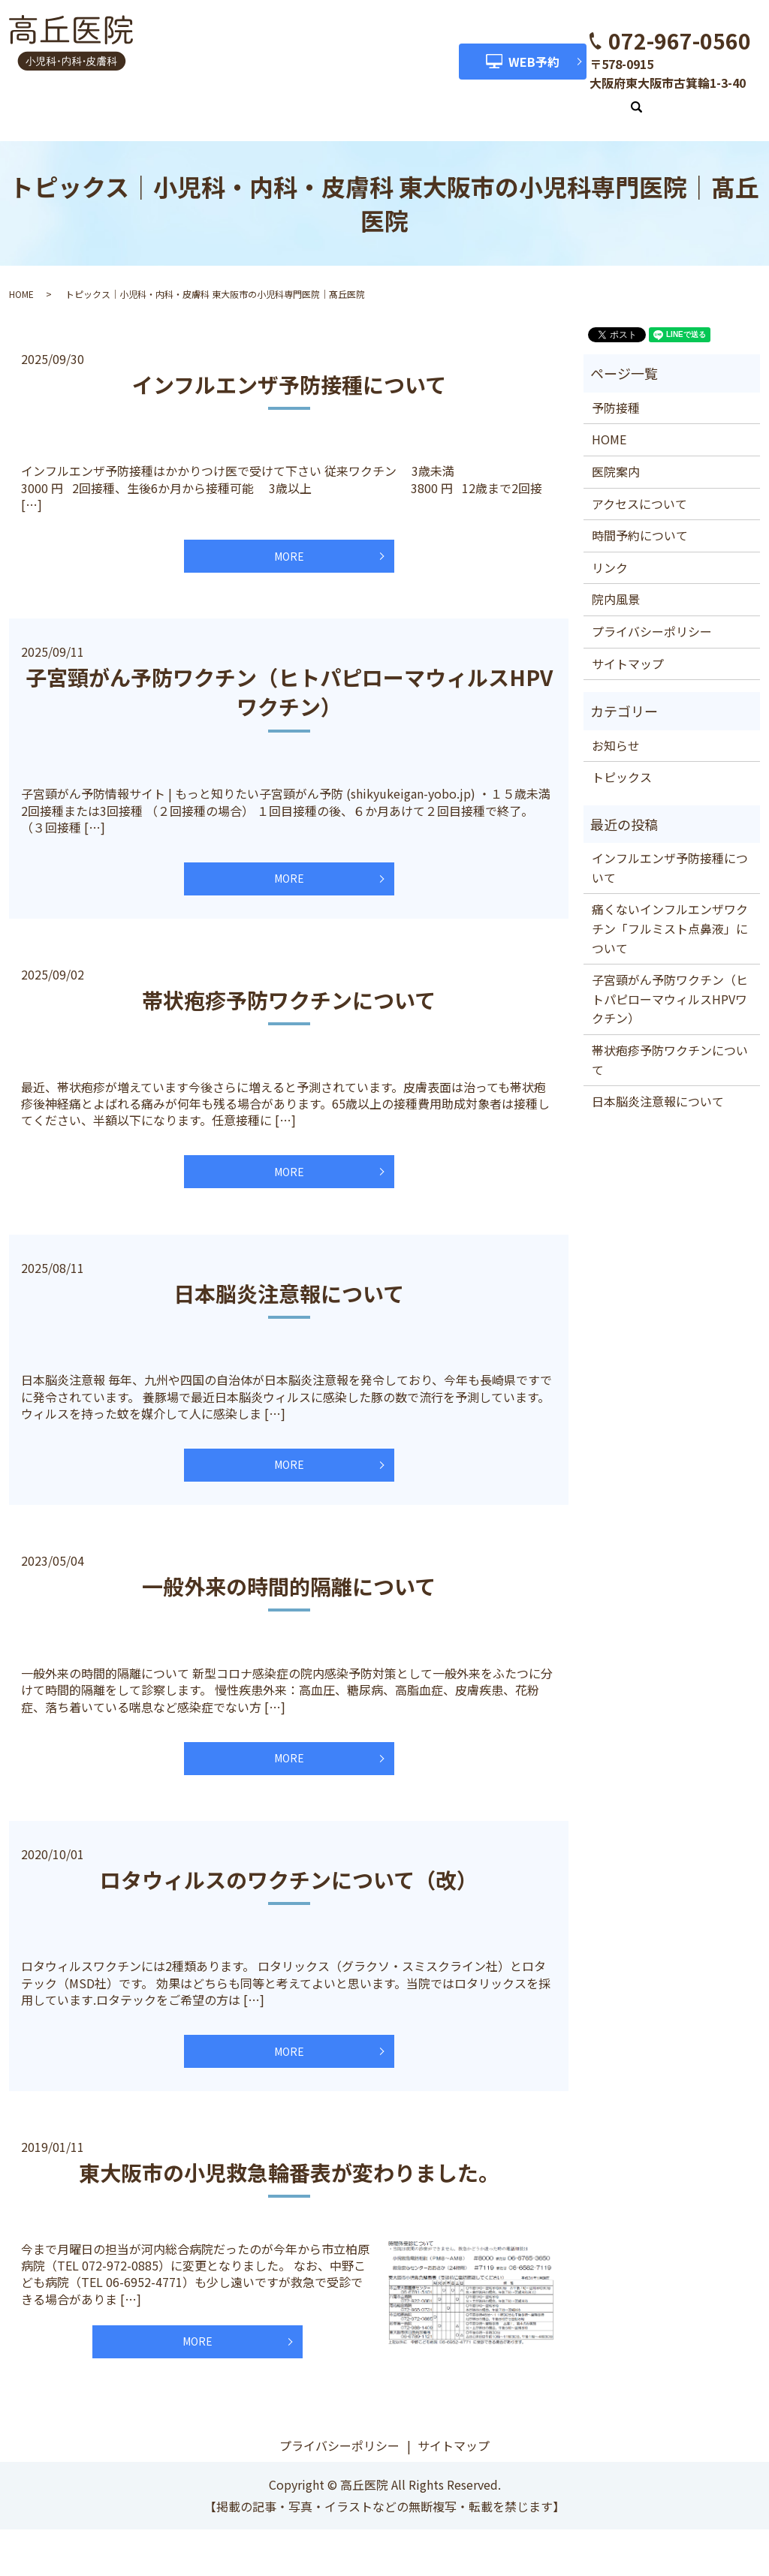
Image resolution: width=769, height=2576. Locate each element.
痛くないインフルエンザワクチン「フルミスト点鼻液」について (670, 912)
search (642, 101)
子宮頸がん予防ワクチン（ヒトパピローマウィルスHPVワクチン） (289, 684)
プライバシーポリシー (652, 615)
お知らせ (616, 729)
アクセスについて (312, 99)
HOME (151, 99)
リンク (594, 99)
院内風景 (528, 99)
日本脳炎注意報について (288, 1304)
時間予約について (432, 99)
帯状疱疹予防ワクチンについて (289, 1001)
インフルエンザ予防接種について (289, 368)
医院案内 (216, 99)
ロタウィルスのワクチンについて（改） (289, 1908)
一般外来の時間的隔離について (289, 1605)
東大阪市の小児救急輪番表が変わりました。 (289, 2210)
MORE (289, 544)
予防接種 (616, 391)
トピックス (622, 760)
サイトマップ (628, 647)
